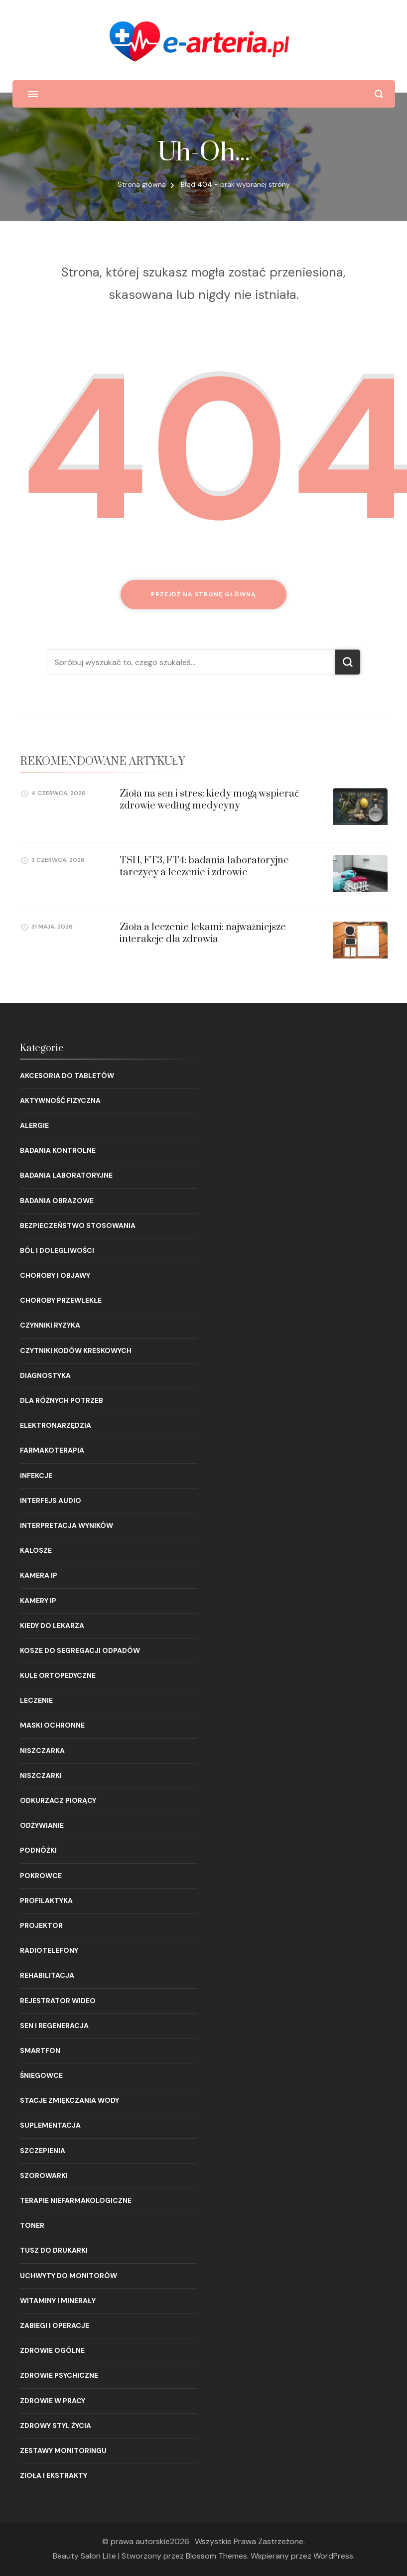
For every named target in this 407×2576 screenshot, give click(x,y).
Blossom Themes (216, 2556)
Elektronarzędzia (55, 1425)
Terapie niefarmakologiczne (76, 2200)
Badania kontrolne (58, 1150)
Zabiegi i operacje (54, 2325)
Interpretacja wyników (66, 1525)
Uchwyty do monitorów (68, 2275)
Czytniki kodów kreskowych (76, 1350)
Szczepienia (42, 2150)
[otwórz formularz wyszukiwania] (379, 94)
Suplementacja (50, 2125)
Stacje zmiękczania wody (69, 2100)
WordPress (333, 2556)
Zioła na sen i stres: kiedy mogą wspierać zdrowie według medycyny (209, 800)
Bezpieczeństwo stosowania (78, 1225)
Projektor (41, 1925)
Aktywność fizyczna (60, 1100)
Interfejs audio (50, 1500)
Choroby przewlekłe (61, 1300)
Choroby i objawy (55, 1275)
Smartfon (40, 2050)
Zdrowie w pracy (52, 2400)
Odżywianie (42, 1825)
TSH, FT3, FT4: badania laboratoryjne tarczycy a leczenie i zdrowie (204, 866)
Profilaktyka (46, 1900)
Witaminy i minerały (58, 2300)
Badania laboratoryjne (66, 1175)
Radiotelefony (49, 1950)
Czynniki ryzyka (50, 1325)
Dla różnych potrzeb (61, 1400)
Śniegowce (41, 2075)
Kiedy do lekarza (52, 1625)
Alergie (34, 1125)
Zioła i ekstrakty (53, 2475)
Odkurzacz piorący (58, 1800)
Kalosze (36, 1550)
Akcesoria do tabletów (67, 1075)
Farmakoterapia (52, 1450)
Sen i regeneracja (54, 2025)
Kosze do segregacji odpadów (80, 1650)
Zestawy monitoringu (63, 2450)
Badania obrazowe (57, 1200)
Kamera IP (38, 1575)
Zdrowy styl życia (55, 2425)
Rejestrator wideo (58, 2000)
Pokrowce (41, 1875)
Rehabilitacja (47, 1975)
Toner (32, 2225)
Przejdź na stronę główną (203, 594)
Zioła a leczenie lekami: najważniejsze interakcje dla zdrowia (203, 933)
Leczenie (36, 1700)
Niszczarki (41, 1775)
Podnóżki (38, 1850)
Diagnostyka (45, 1375)
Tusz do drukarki (54, 2250)
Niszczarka (42, 1750)
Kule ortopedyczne (58, 1675)
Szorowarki (44, 2175)
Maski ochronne (52, 1725)
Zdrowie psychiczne (59, 2375)
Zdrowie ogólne (52, 2350)
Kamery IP (38, 1600)
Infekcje (36, 1475)
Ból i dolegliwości (57, 1250)
